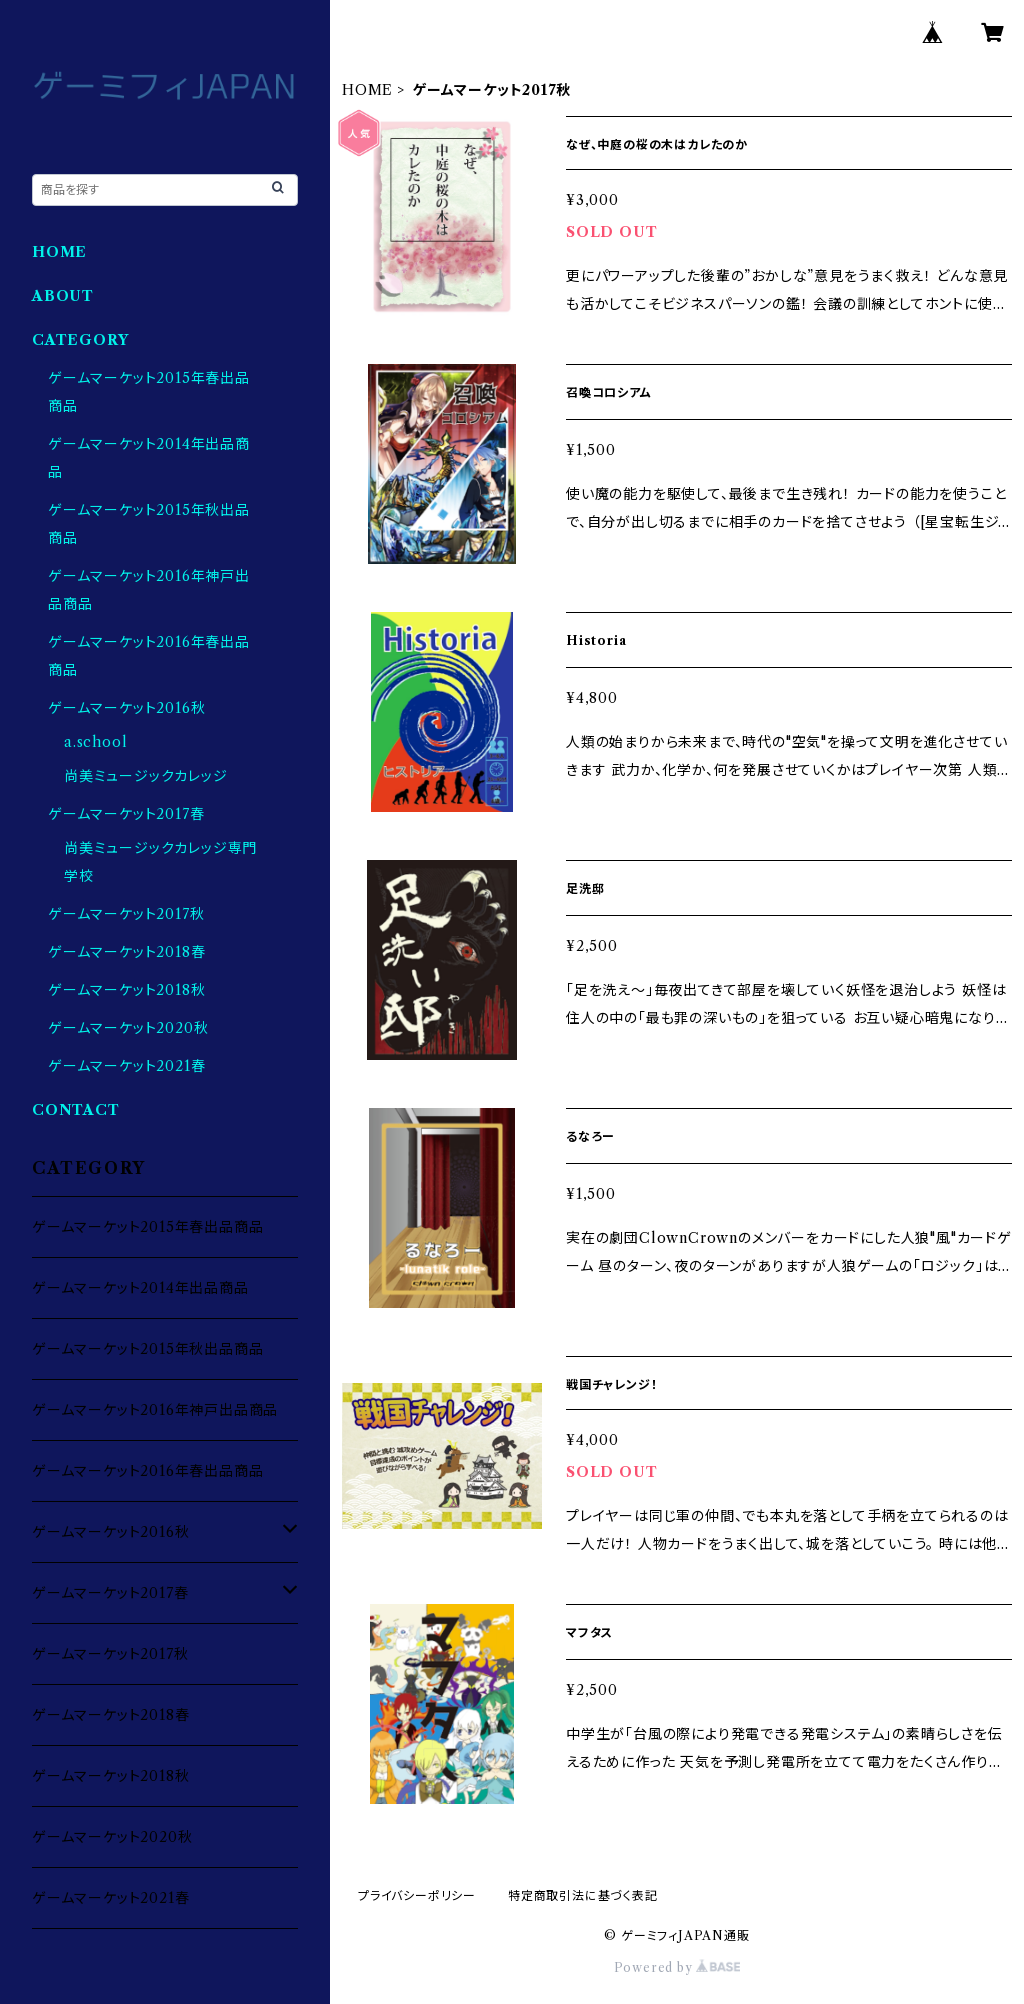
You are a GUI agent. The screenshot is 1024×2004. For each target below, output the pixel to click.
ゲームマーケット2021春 (126, 1066)
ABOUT (63, 296)
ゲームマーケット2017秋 (126, 914)
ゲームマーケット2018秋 (126, 990)
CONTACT (76, 1110)
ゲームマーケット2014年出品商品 (140, 1288)
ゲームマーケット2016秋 (126, 708)
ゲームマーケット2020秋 (128, 1028)
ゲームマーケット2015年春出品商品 (147, 1227)
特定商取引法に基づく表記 (583, 1895)
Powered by (677, 1967)
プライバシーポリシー (417, 1895)
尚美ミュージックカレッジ (146, 776)
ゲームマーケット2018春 (126, 952)
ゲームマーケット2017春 (126, 814)
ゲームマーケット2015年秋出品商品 (147, 1349)
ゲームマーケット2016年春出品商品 (147, 1471)
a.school (95, 742)
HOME (367, 90)
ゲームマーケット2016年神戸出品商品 (155, 1410)
